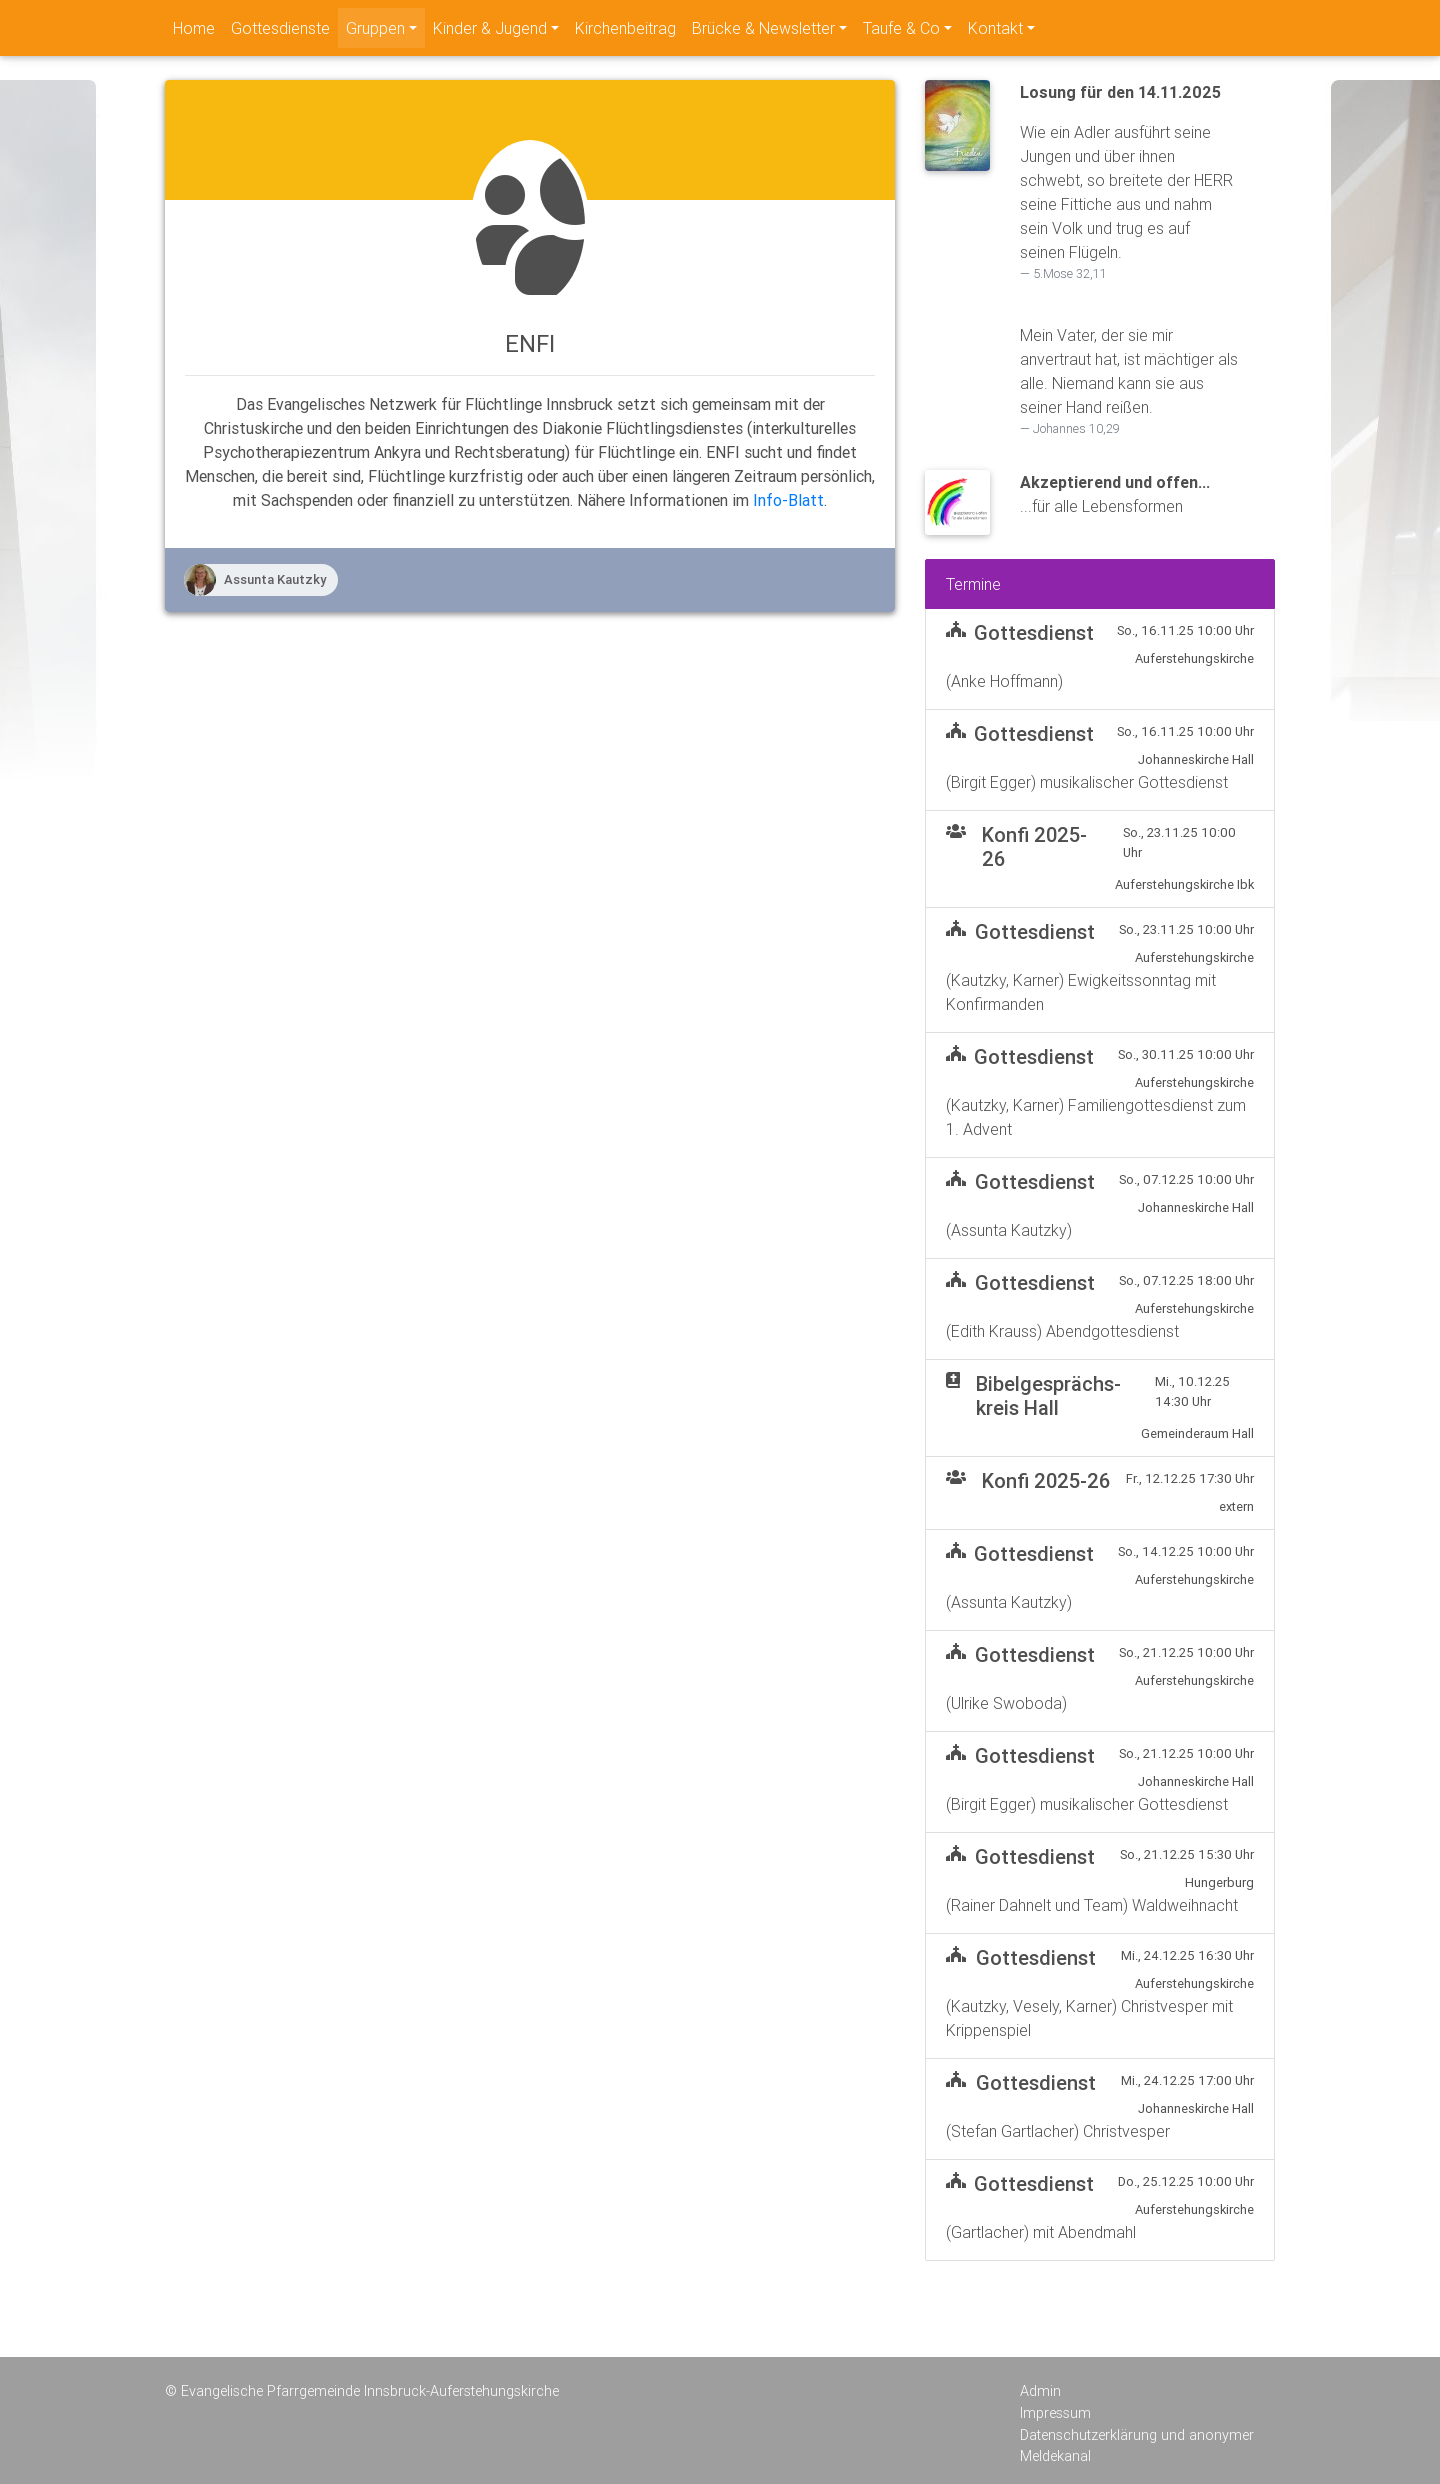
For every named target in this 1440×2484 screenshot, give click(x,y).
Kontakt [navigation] (995, 28)
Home (194, 28)
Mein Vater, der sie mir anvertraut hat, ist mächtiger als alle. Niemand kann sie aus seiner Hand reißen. (1129, 381)
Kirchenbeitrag (625, 28)
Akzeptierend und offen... (1115, 482)
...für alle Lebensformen (1101, 506)
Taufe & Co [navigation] (901, 28)
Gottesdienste (280, 28)
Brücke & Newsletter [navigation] (763, 28)
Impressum (1055, 2413)
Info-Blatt (788, 500)
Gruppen (375, 28)
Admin (1040, 2391)
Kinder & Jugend (490, 28)
